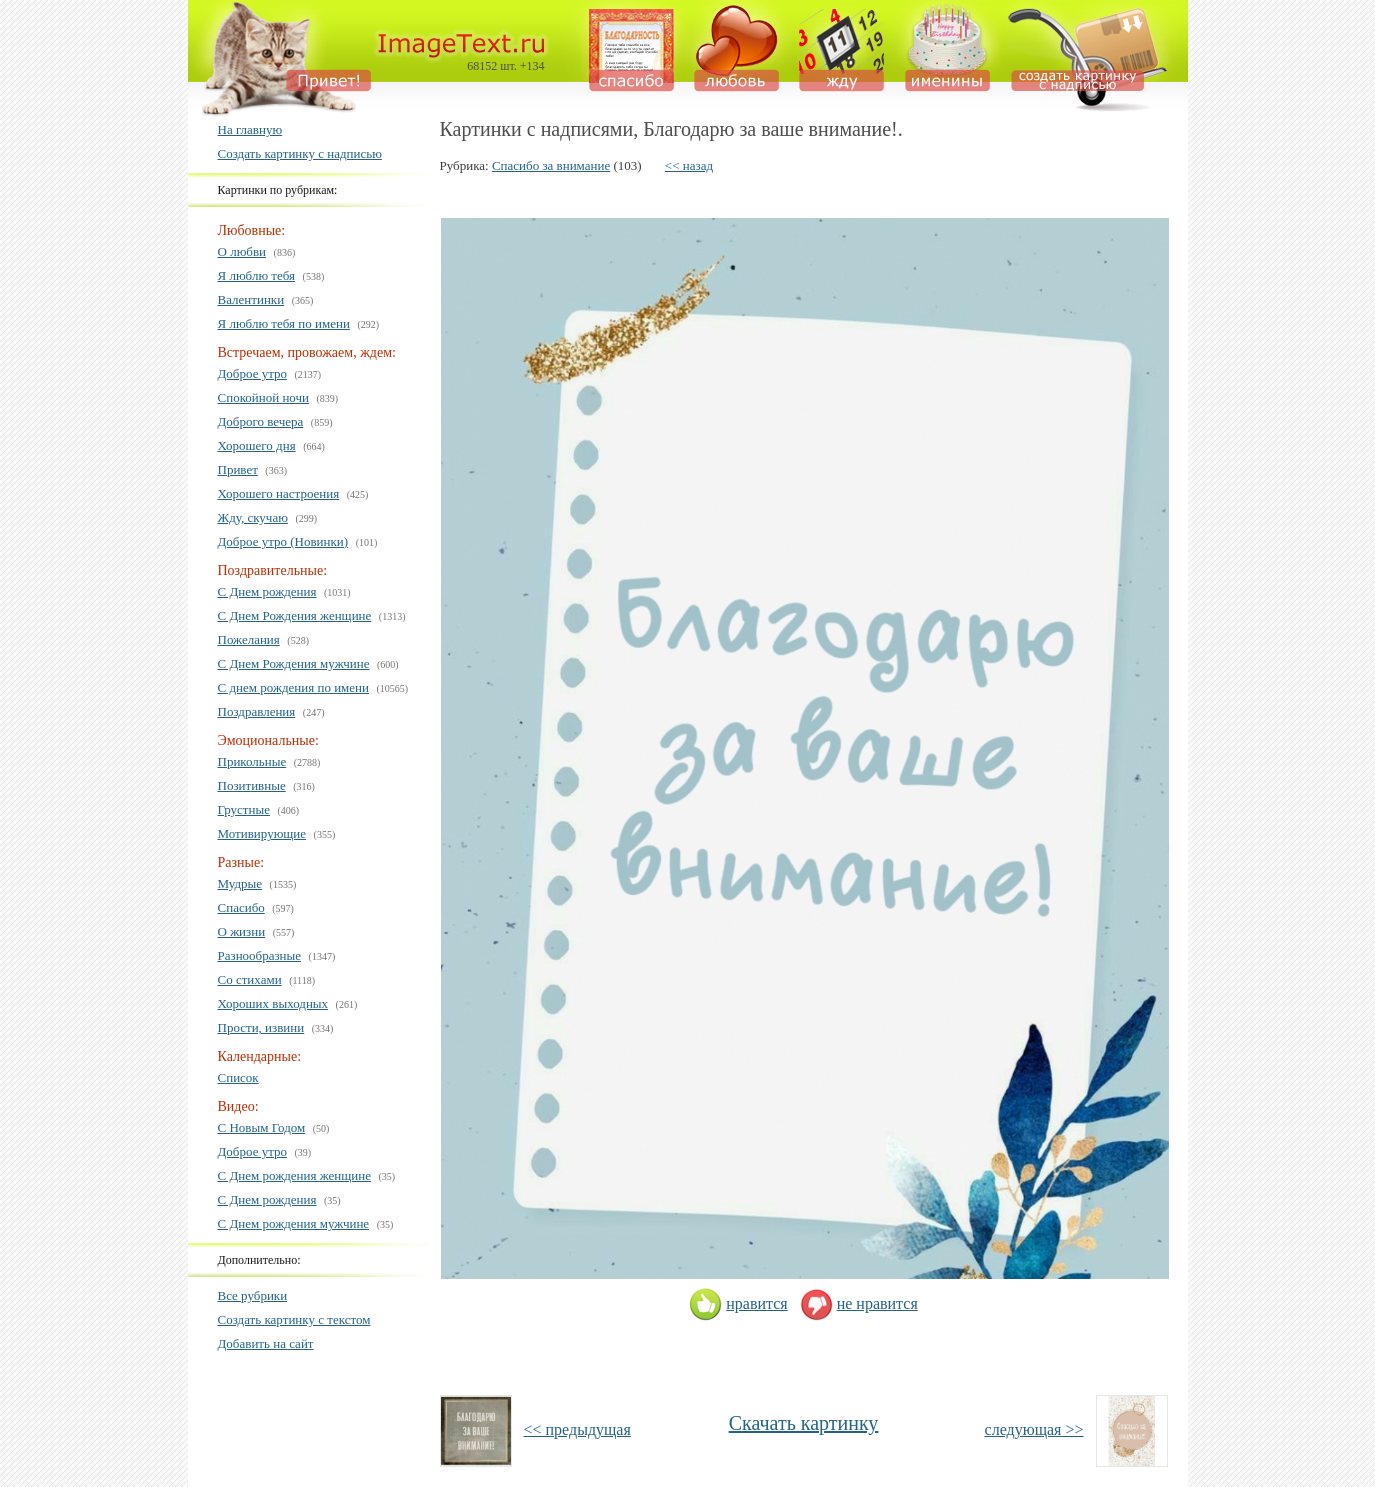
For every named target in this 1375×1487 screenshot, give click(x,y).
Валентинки (251, 299)
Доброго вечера (261, 421)
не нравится (859, 1303)
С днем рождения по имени (294, 687)
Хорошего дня (257, 445)
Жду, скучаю (253, 517)
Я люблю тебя (257, 275)
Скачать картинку (804, 1423)
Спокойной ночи (264, 397)
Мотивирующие (262, 833)
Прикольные (252, 761)
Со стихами (250, 979)
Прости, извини (261, 1027)
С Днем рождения (267, 591)
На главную (250, 129)
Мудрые (240, 883)
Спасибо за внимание (551, 165)
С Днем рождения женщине (294, 1175)
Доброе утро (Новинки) (283, 541)
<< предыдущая (577, 1429)
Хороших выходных (273, 1003)
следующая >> (1034, 1429)
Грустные (244, 809)
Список (238, 1077)
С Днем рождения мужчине (294, 1223)
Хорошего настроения (279, 493)
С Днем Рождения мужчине (294, 663)
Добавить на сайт (266, 1343)
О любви (242, 251)
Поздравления (257, 711)
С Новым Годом (262, 1127)
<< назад (689, 165)
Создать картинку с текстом (294, 1319)
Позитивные (252, 785)
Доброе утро (253, 373)
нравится (738, 1303)
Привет (238, 469)
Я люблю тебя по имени (284, 323)
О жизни (242, 931)
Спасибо (241, 907)
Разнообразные (260, 955)
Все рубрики (253, 1295)
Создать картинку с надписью (300, 153)
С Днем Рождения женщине (295, 615)
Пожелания (249, 639)
